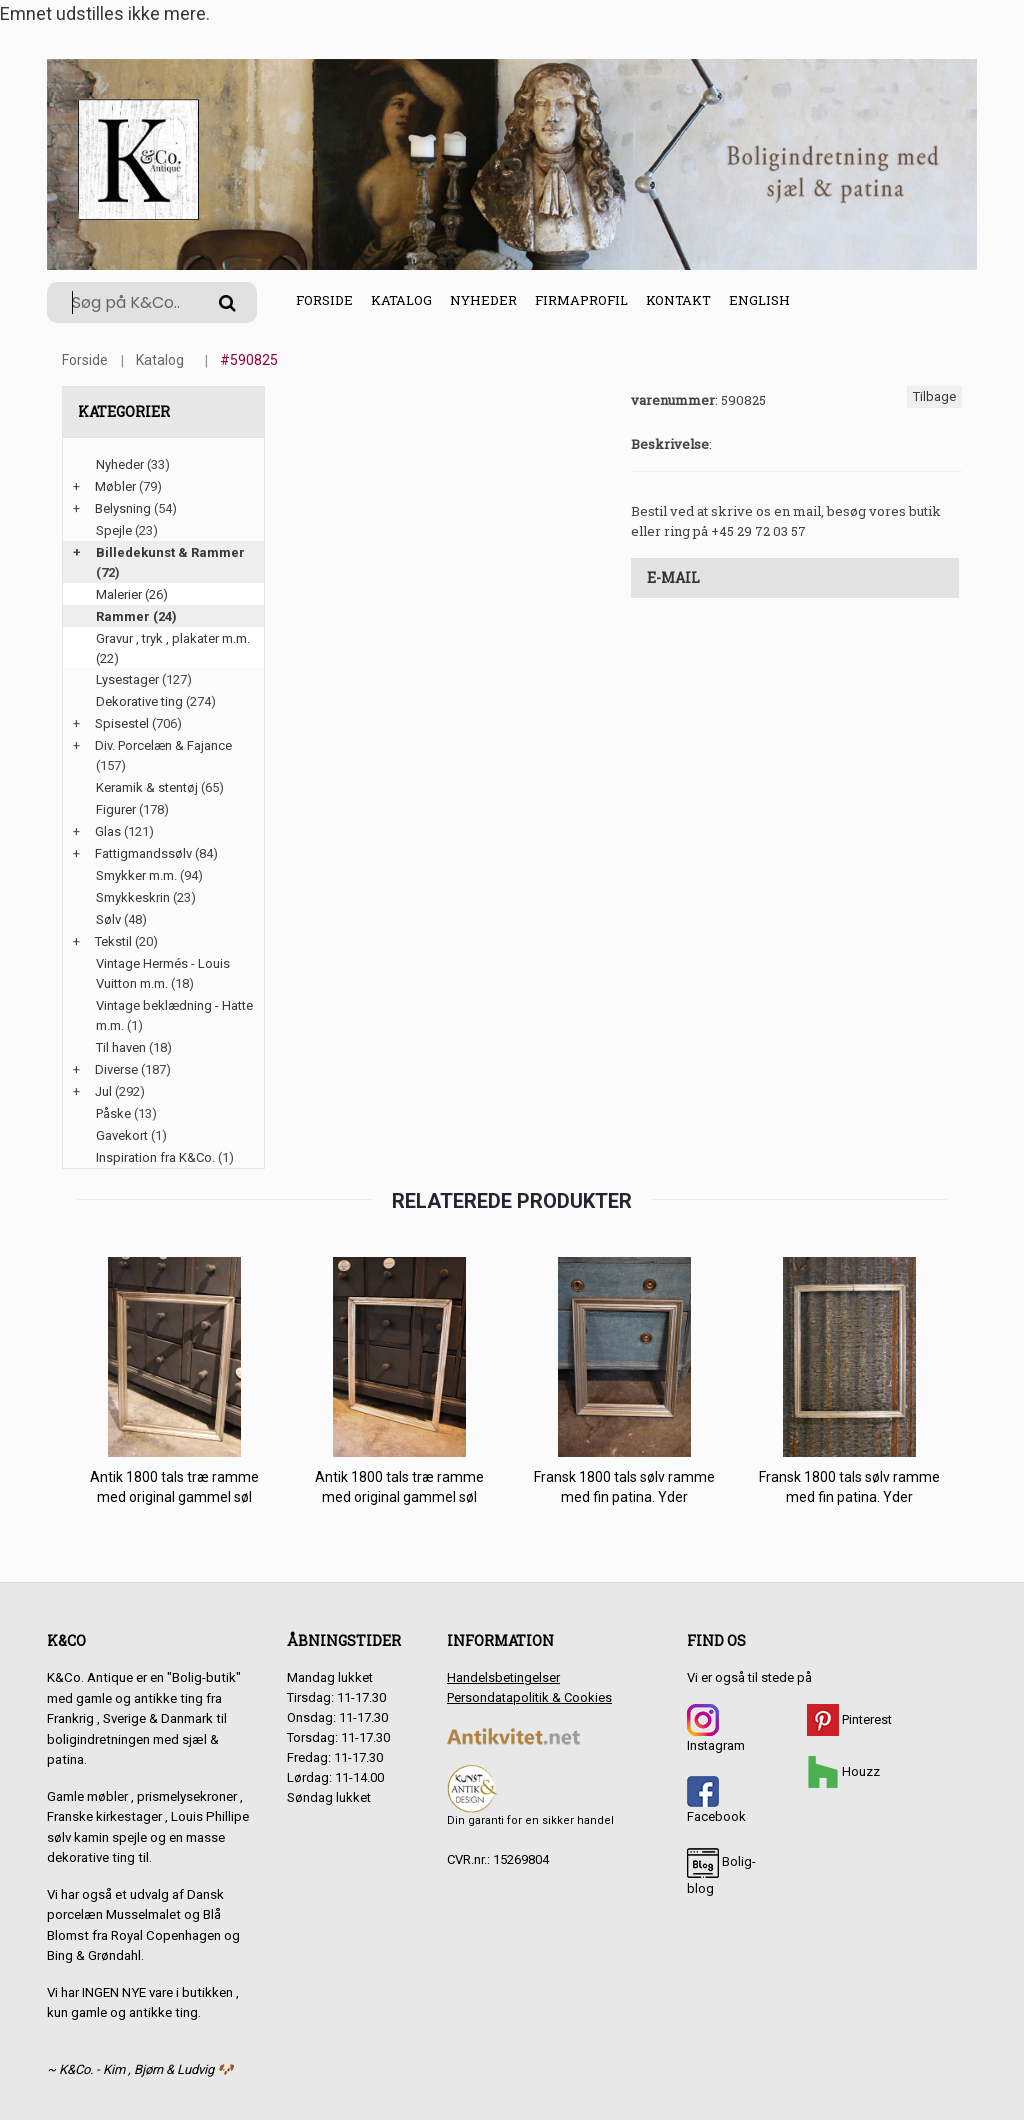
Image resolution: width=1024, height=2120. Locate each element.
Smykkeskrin (133, 897)
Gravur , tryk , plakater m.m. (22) (173, 648)
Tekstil (113, 941)
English (759, 300)
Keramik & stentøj (147, 787)
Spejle (114, 530)
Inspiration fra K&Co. (155, 1157)
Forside (324, 300)
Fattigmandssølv (143, 853)
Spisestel (122, 723)
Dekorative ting (139, 701)
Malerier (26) (132, 594)
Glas (108, 831)
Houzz (843, 1771)
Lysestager (127, 679)
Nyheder (483, 300)
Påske (113, 1113)
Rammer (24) (136, 616)
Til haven (121, 1047)
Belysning (123, 508)
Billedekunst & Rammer (170, 552)
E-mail (673, 577)
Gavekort (122, 1135)
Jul (103, 1091)
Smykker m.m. (136, 875)
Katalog (401, 300)
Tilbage (934, 396)
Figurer (116, 809)
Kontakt (678, 300)
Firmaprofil (581, 300)
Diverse (116, 1069)
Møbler (115, 486)
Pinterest (849, 1719)
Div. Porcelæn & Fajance (163, 745)
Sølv (108, 919)
